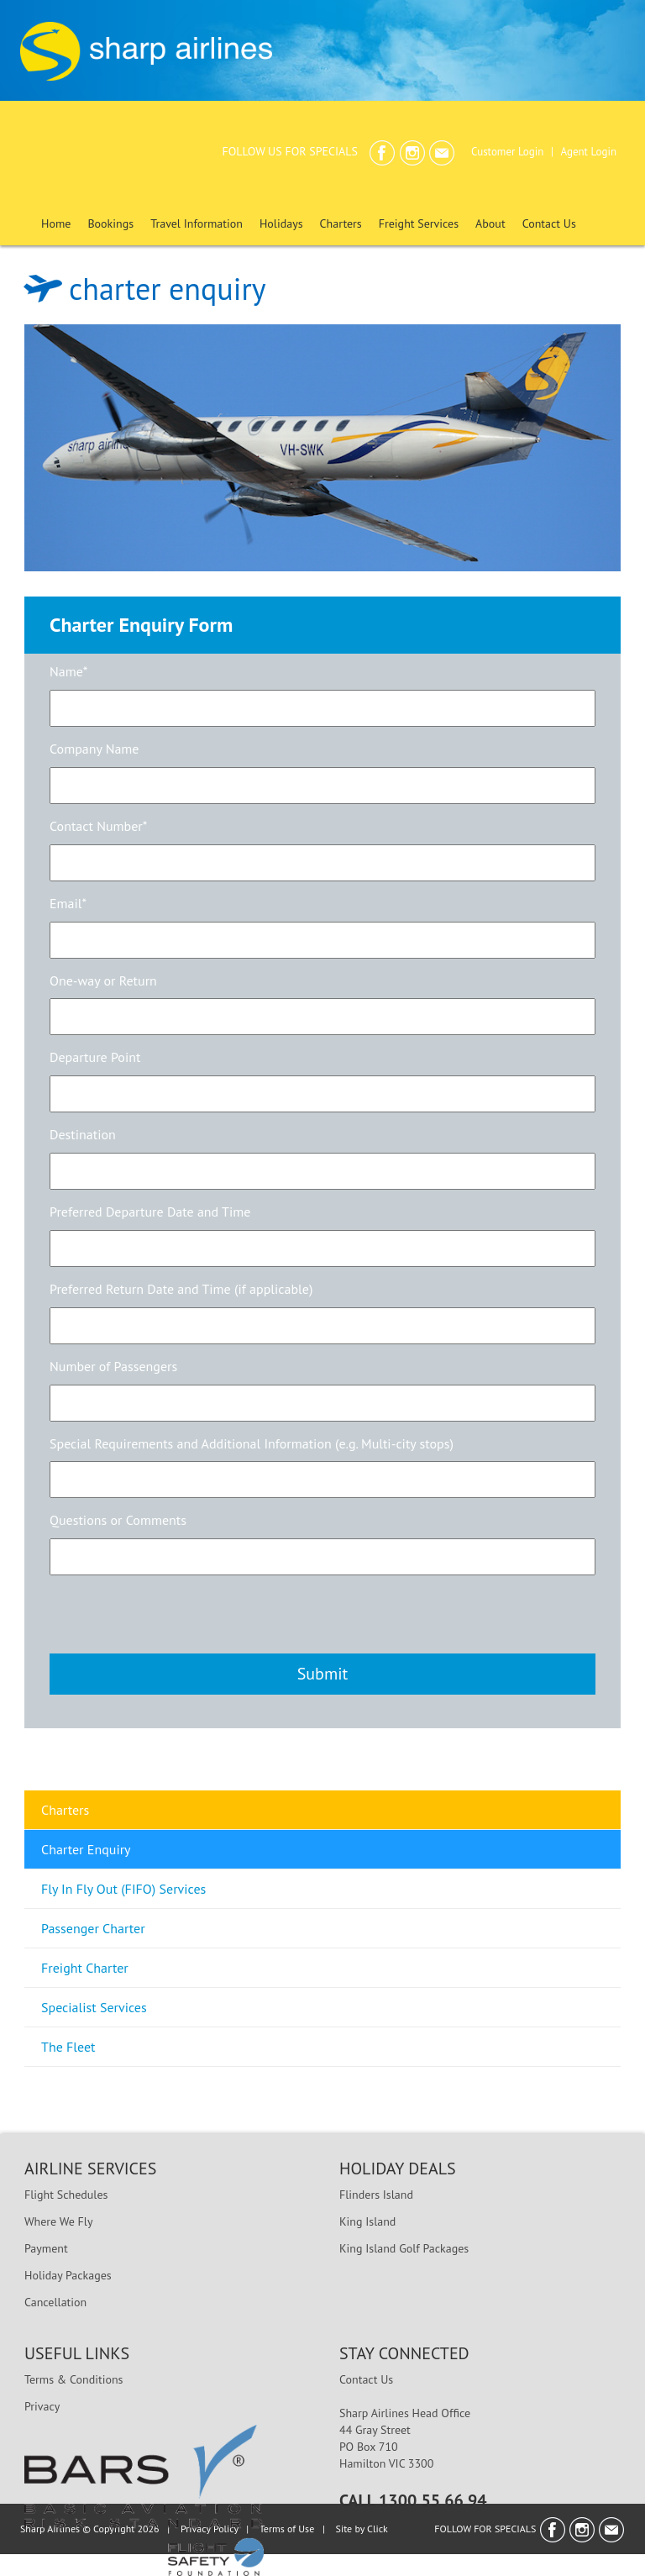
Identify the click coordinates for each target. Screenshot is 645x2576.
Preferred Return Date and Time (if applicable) (181, 1288)
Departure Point (95, 1057)
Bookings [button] (110, 223)
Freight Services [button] (419, 223)
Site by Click (362, 2528)
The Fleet (68, 2046)
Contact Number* (98, 825)
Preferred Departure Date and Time (150, 1211)
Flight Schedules (66, 2194)
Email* (68, 903)
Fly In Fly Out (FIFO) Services (123, 1888)
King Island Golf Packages (404, 2248)
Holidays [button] (281, 223)
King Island (367, 2221)
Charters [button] (341, 223)
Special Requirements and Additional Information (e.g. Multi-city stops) (252, 1443)
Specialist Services (94, 2007)
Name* (68, 671)
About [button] (490, 223)
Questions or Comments (118, 1519)
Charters (65, 1809)
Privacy (42, 2406)
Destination (83, 1134)
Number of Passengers (113, 1366)
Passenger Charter (93, 1928)
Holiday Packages (68, 2275)
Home (56, 223)
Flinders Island (376, 2194)
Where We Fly (58, 2221)
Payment (46, 2248)
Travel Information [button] (196, 223)
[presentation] (177, 1612)
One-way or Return (103, 980)
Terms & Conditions (73, 2379)
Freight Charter (84, 1967)
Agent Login (588, 152)
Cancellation (55, 2302)
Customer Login (507, 152)
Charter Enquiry (86, 1849)
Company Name (94, 748)
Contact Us (549, 223)
